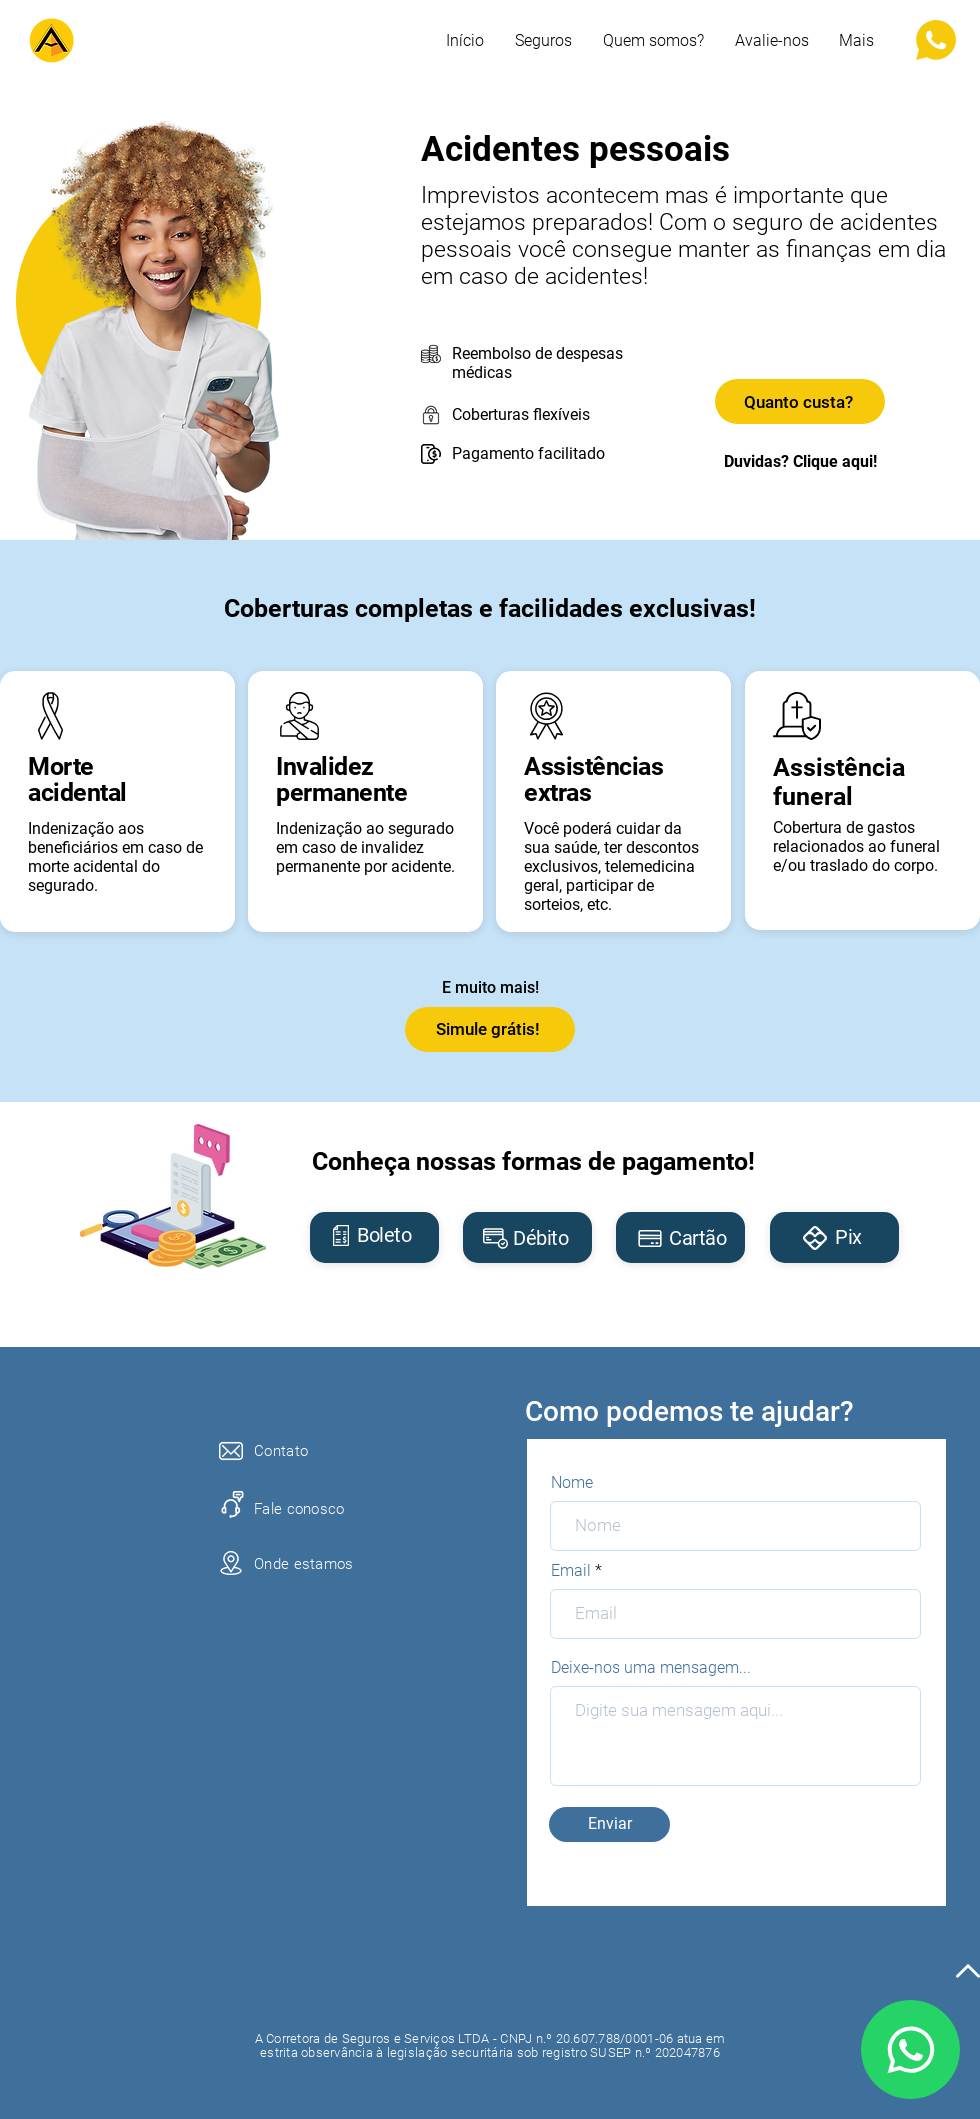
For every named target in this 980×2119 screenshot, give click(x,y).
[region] (374, 1237)
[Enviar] (609, 1824)
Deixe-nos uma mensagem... (651, 1668)
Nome (572, 1483)
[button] (856, 41)
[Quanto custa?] (800, 401)
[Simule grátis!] (490, 1029)
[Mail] (910, 2049)
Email (571, 1571)
